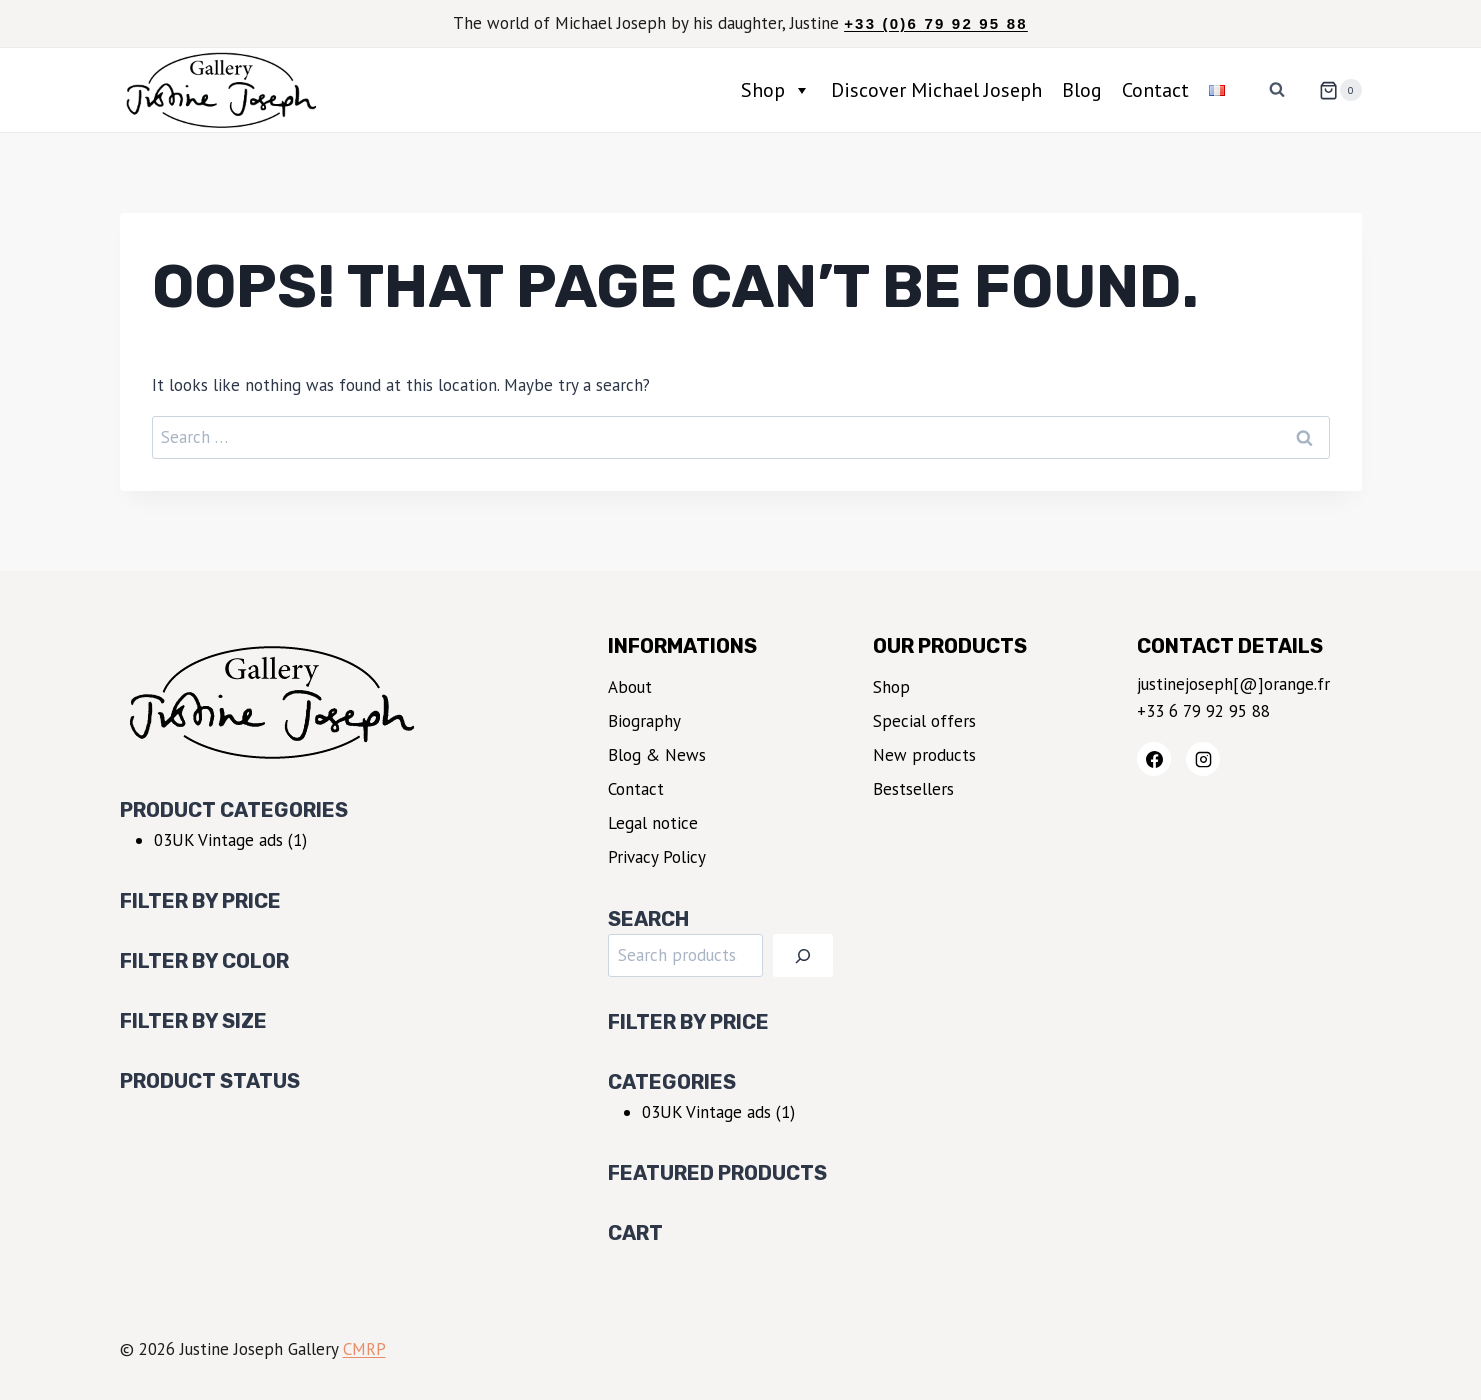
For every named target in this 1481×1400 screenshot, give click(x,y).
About (630, 687)
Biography (644, 721)
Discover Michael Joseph (936, 90)
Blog (1082, 90)
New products (924, 755)
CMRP (364, 1349)
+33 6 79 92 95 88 (1203, 711)
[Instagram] (1203, 759)
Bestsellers (913, 789)
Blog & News (657, 755)
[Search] (803, 955)
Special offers (924, 721)
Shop (776, 90)
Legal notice (653, 823)
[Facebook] (1154, 759)
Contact (1155, 90)
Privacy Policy (657, 857)
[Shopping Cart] (1332, 90)
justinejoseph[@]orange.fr (1233, 684)
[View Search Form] (1277, 90)
